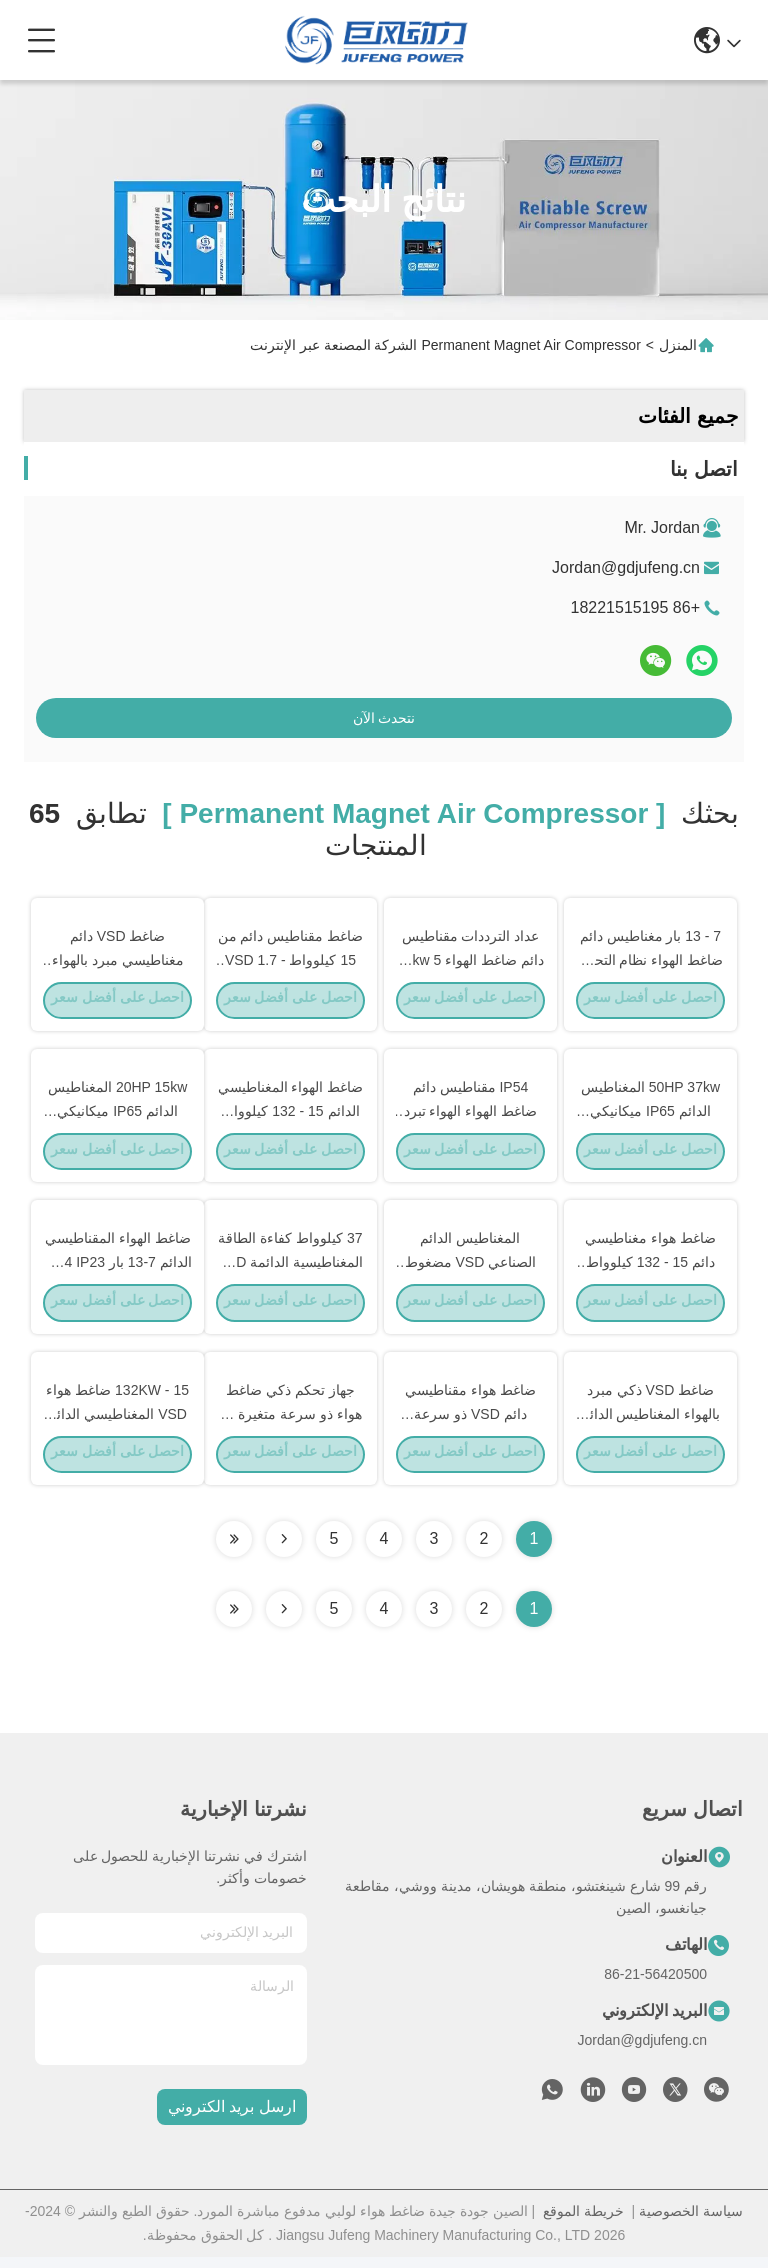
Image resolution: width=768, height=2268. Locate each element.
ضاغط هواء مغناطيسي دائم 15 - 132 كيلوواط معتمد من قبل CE (650, 1268)
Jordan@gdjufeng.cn (626, 567)
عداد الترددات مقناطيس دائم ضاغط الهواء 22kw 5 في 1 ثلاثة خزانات (470, 960)
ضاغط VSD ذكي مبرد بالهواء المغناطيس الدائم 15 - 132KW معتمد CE (651, 1422)
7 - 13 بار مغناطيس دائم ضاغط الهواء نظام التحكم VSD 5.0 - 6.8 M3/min (651, 960)
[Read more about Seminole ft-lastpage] (234, 1620)
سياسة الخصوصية (691, 2222)
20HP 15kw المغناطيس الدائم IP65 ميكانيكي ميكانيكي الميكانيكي (117, 1114)
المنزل (678, 345)
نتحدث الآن (384, 718)
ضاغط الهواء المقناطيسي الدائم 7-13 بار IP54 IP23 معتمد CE (118, 1268)
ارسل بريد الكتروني (232, 2118)
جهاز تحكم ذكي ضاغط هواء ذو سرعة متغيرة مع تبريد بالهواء (290, 1422)
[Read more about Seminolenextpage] (284, 1620)
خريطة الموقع (583, 2222)
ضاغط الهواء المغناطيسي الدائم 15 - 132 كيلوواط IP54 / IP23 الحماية (291, 1114)
